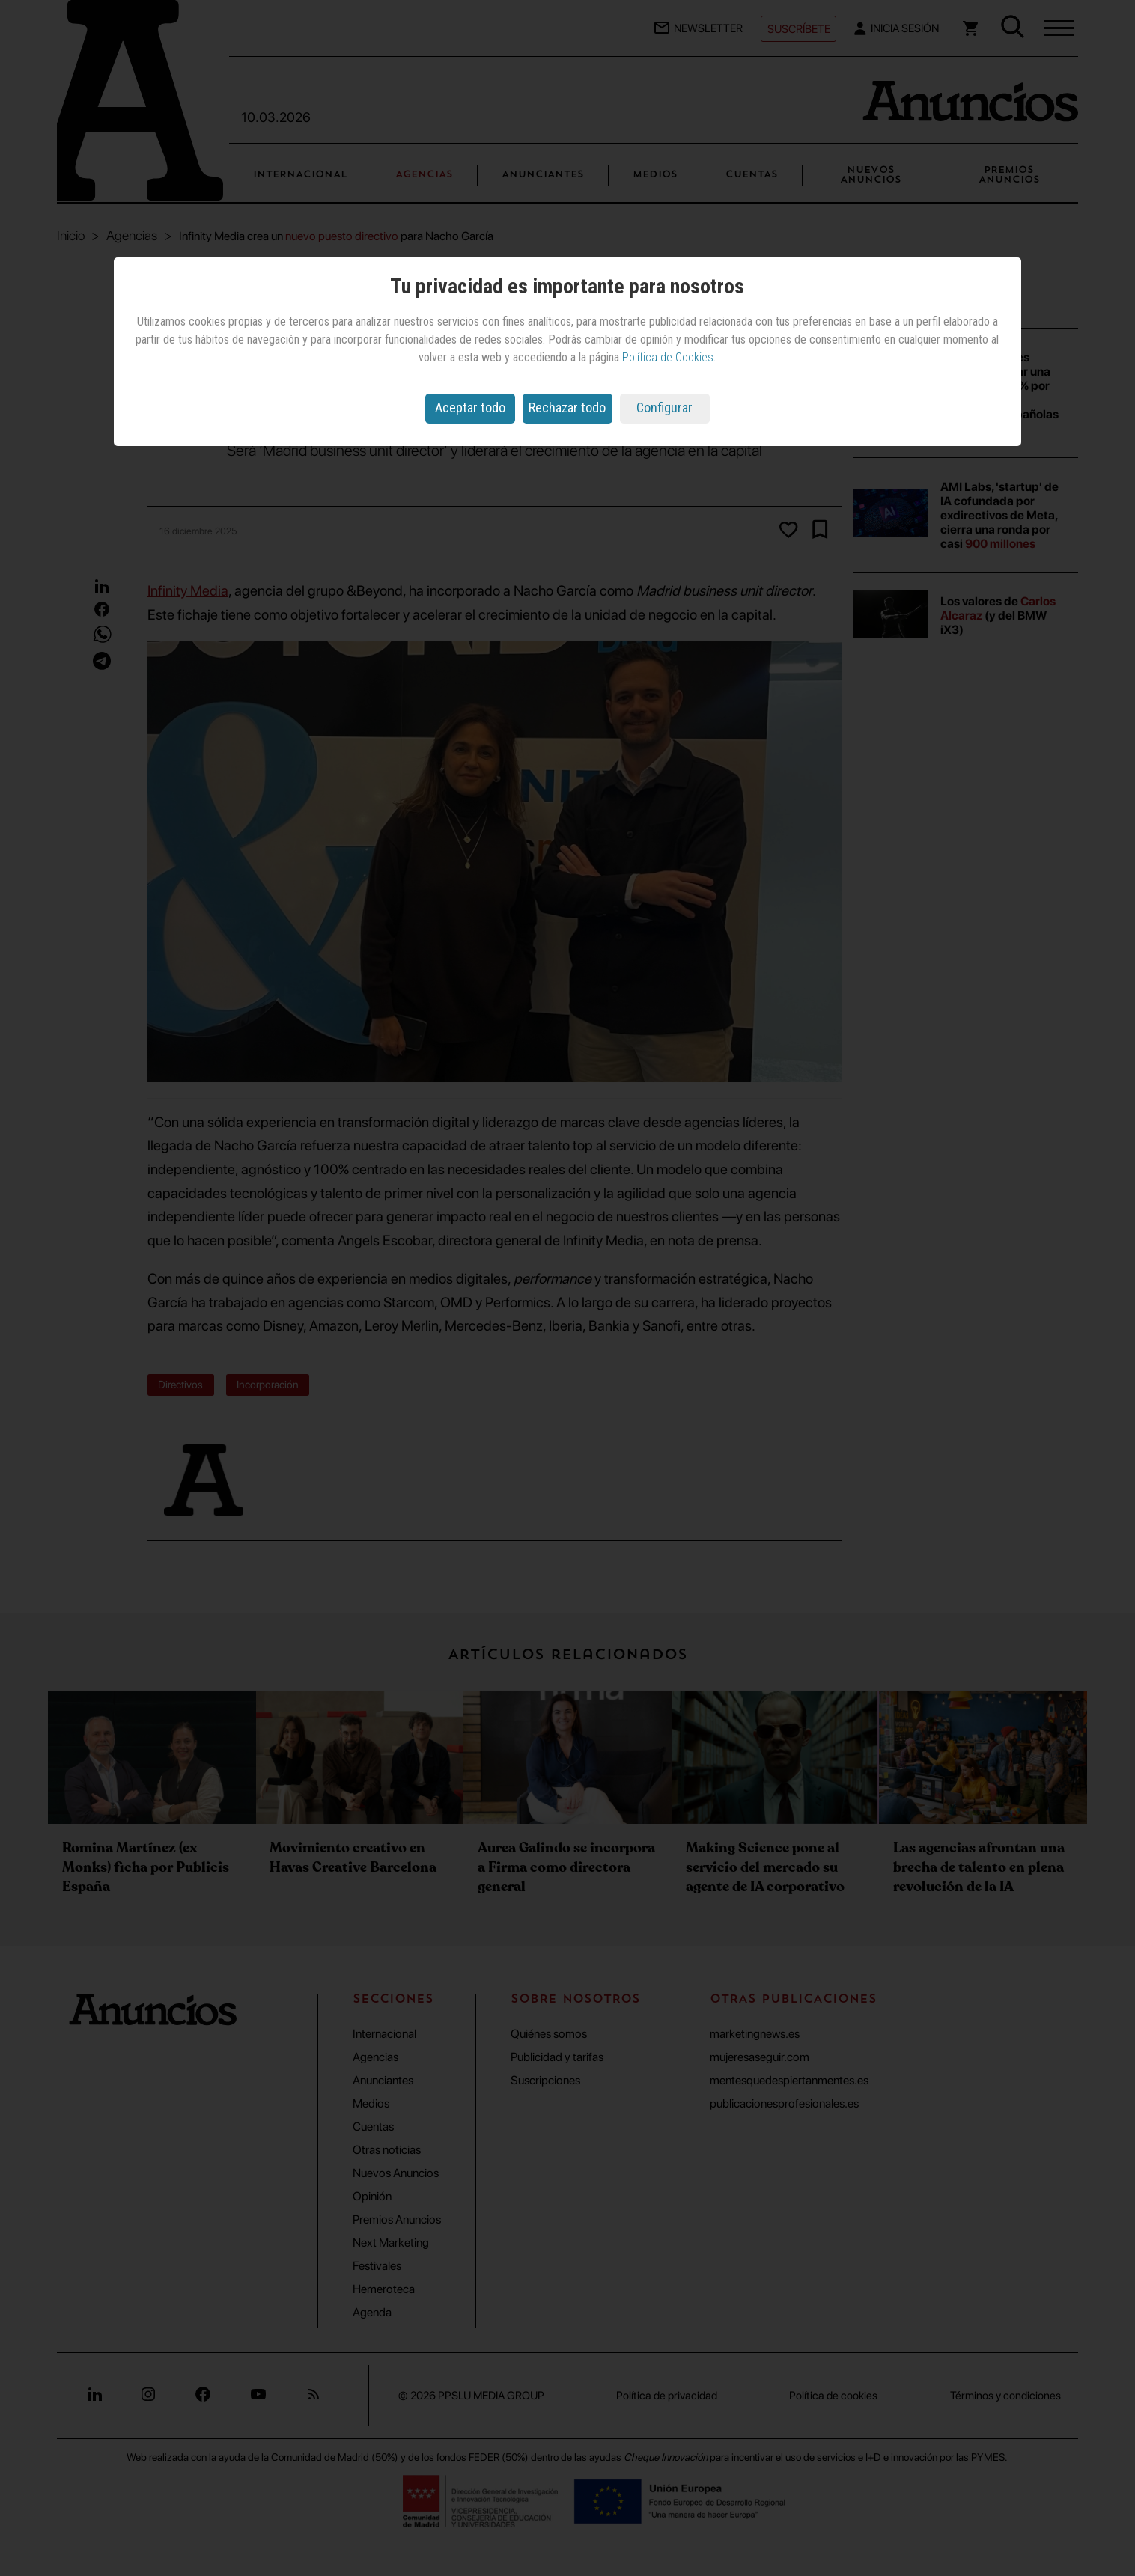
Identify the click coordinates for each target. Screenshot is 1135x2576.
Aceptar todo (470, 407)
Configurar (664, 407)
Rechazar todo (567, 407)
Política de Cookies (667, 357)
